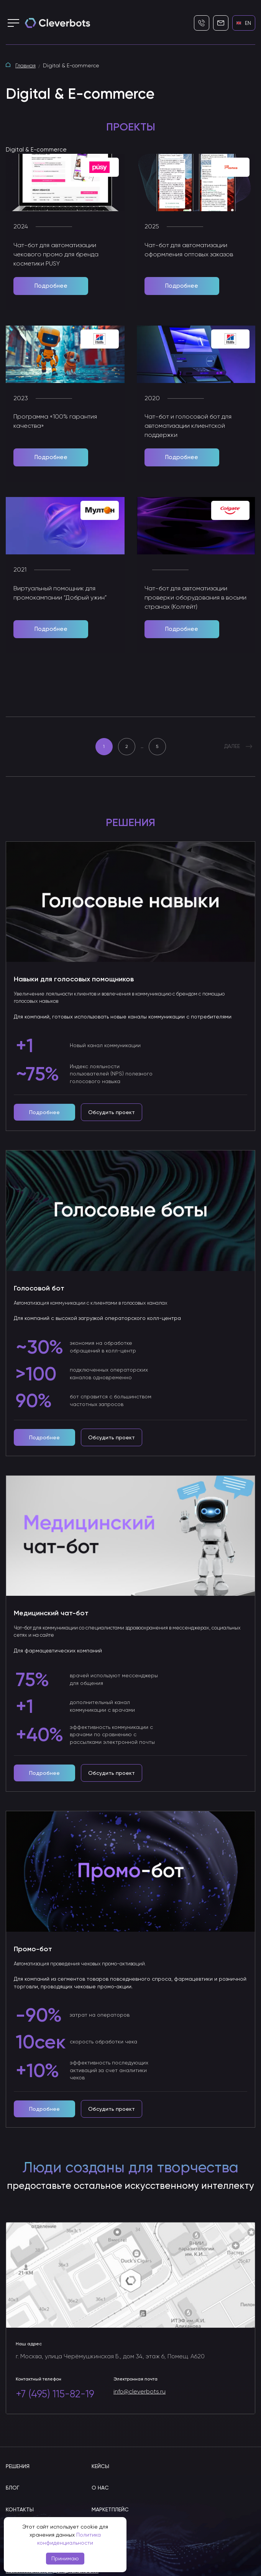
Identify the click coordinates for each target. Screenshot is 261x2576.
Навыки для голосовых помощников (74, 979)
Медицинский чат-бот (51, 1613)
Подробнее (50, 285)
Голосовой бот (39, 1288)
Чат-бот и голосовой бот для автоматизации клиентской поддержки (187, 426)
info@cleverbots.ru (139, 2392)
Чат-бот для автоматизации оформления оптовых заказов (188, 250)
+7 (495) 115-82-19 (55, 2394)
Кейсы (100, 2466)
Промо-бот (33, 1949)
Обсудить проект (111, 1112)
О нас (100, 2488)
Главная (25, 65)
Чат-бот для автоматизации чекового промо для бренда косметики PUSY (55, 255)
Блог (12, 2488)
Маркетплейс (110, 2509)
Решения (18, 2466)
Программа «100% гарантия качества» (55, 421)
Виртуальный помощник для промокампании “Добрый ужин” (60, 593)
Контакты (20, 2509)
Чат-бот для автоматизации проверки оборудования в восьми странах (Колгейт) (195, 598)
